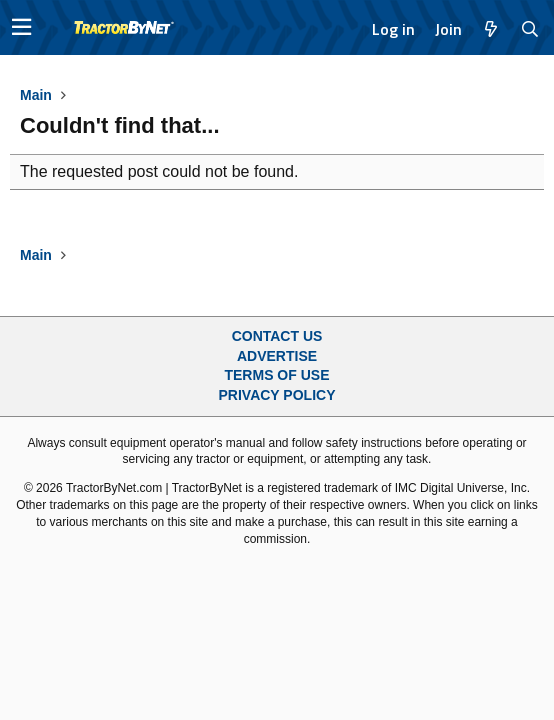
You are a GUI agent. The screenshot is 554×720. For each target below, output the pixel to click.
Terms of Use (276, 375)
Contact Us (277, 336)
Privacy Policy (277, 395)
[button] (21, 27)
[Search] (530, 29)
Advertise (277, 356)
